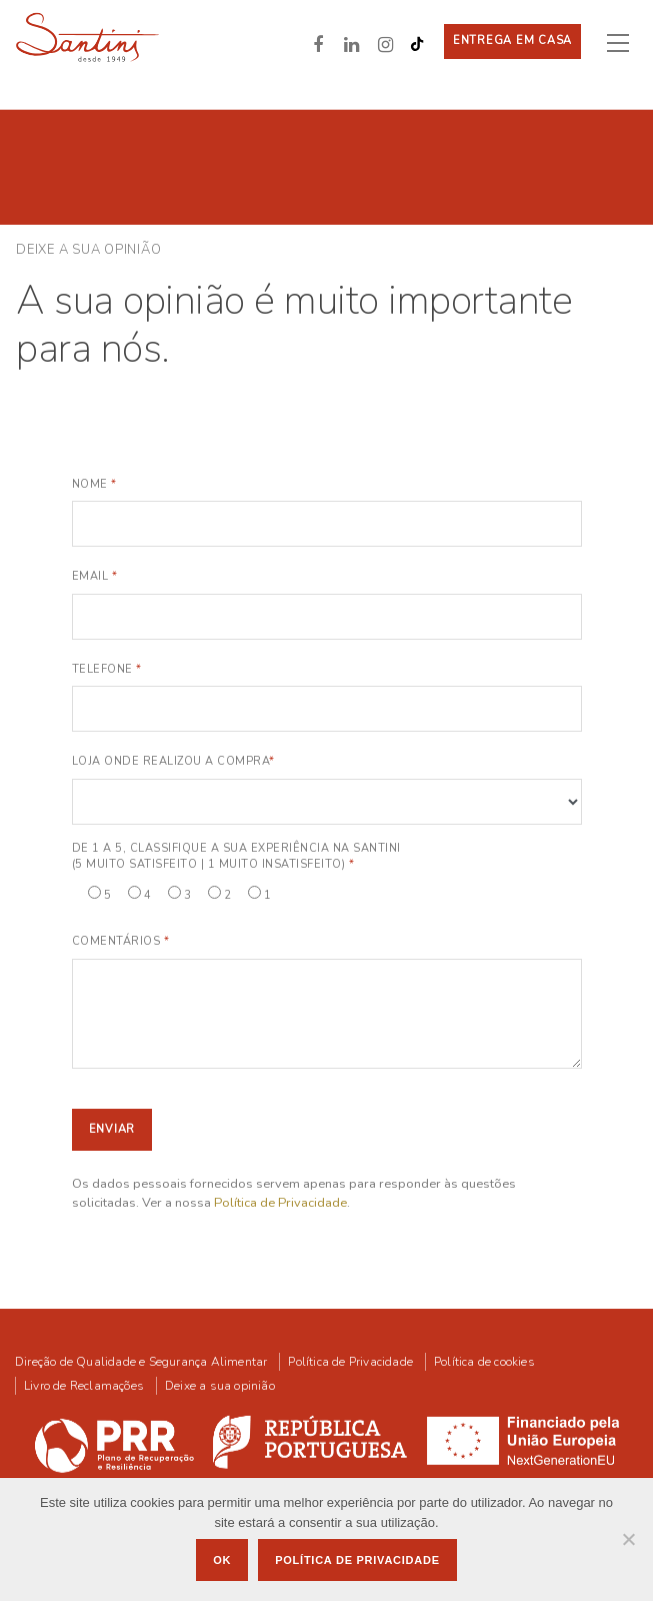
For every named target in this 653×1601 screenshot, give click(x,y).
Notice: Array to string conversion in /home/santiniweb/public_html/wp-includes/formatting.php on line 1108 (327, 800)
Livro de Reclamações (84, 1385)
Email (95, 575)
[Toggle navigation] (626, 42)
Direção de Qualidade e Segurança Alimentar (141, 1361)
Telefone (107, 667)
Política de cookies (484, 1361)
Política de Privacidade (280, 1202)
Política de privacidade (357, 1560)
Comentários (121, 940)
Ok (222, 1560)
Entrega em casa (512, 40)
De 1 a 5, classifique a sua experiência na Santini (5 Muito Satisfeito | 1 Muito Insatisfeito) (236, 855)
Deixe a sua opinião (220, 1385)
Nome (94, 482)
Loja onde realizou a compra (173, 760)
